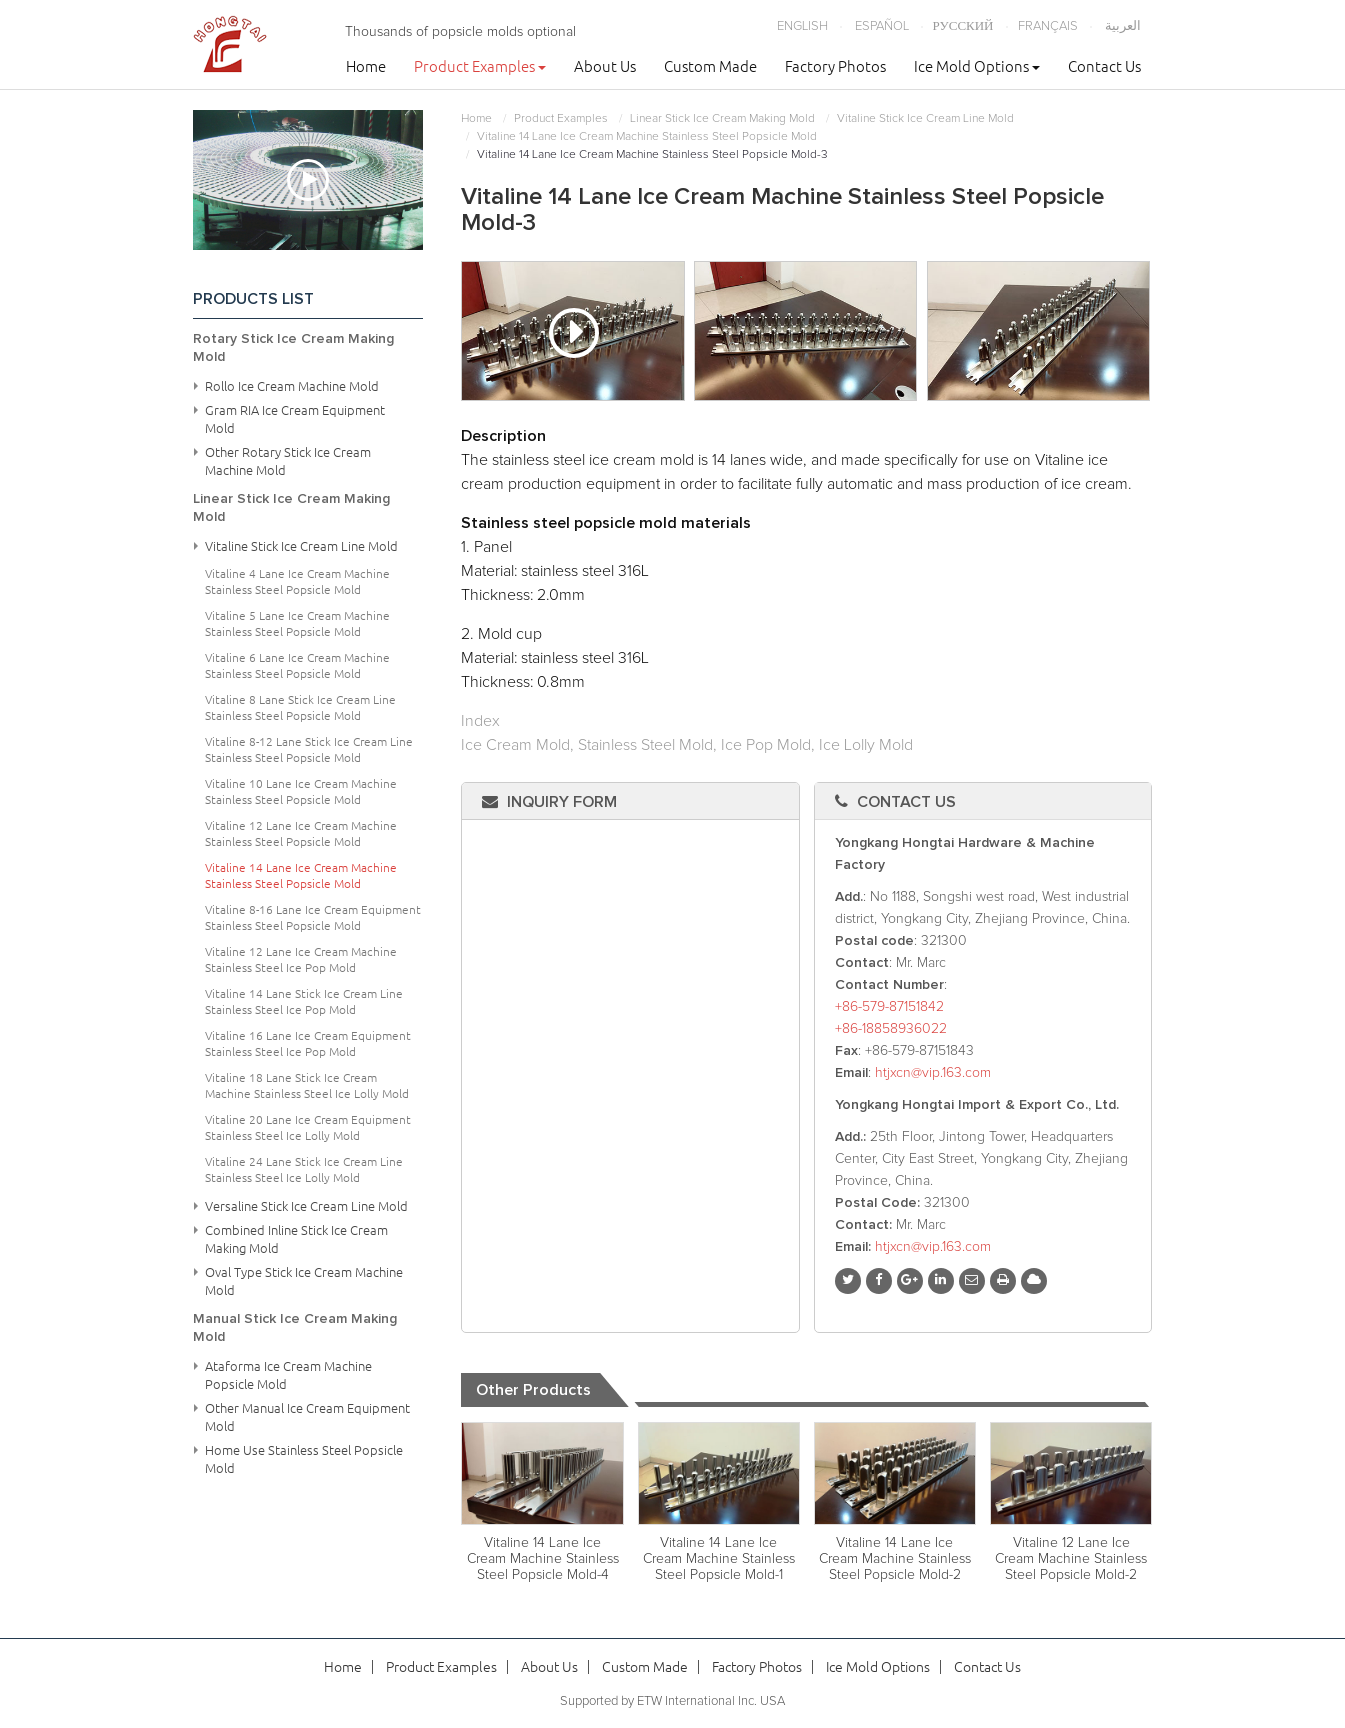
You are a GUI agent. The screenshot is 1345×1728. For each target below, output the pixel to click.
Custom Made (710, 66)
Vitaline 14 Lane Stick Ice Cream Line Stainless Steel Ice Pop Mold (304, 1001)
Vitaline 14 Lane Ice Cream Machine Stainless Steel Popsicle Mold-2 (895, 1559)
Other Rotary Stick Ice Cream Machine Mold (288, 461)
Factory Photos (835, 66)
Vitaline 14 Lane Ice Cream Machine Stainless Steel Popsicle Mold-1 (719, 1559)
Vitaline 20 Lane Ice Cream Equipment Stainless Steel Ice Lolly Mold (308, 1127)
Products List (253, 299)
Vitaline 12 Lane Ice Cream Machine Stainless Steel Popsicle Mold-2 (1071, 1559)
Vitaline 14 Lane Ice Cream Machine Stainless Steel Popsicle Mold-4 (543, 1559)
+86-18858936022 (891, 1029)
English (802, 26)
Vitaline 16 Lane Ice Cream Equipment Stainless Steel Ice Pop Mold (308, 1043)
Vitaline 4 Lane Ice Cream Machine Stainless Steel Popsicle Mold (297, 581)
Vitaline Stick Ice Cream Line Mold (925, 119)
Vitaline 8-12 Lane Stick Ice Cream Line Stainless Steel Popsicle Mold (309, 749)
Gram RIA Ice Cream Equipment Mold (295, 419)
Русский (963, 26)
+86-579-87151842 (889, 1007)
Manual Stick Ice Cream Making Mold (295, 1328)
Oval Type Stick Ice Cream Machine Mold (304, 1281)
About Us (605, 66)
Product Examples (561, 119)
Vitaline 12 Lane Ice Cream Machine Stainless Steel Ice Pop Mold (301, 959)
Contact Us (1104, 66)
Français (1048, 26)
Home (366, 66)
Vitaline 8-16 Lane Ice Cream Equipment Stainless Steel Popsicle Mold (313, 917)
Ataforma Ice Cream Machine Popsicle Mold (288, 1375)
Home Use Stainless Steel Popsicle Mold (304, 1459)
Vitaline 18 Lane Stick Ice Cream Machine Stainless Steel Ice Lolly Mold (307, 1085)
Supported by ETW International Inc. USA (672, 1701)
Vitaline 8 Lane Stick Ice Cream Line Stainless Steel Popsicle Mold (300, 707)
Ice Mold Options (878, 1667)
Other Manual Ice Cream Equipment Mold (307, 1417)
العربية (1123, 26)
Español (882, 26)
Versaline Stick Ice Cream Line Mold (306, 1206)
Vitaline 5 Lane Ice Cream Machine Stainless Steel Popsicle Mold (297, 623)
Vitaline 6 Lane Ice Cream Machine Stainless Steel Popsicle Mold (297, 665)
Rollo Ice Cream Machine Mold (292, 386)
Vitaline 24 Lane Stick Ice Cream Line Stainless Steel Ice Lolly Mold (304, 1169)
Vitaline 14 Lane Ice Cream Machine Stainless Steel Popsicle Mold (647, 137)
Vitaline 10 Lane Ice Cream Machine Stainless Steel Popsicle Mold (301, 791)
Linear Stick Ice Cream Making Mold (722, 119)
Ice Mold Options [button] (977, 66)
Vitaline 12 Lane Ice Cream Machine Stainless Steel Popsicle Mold (301, 833)
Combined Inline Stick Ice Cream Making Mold (296, 1239)
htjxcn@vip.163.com (933, 1073)
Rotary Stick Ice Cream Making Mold (293, 348)
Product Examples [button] (480, 66)
